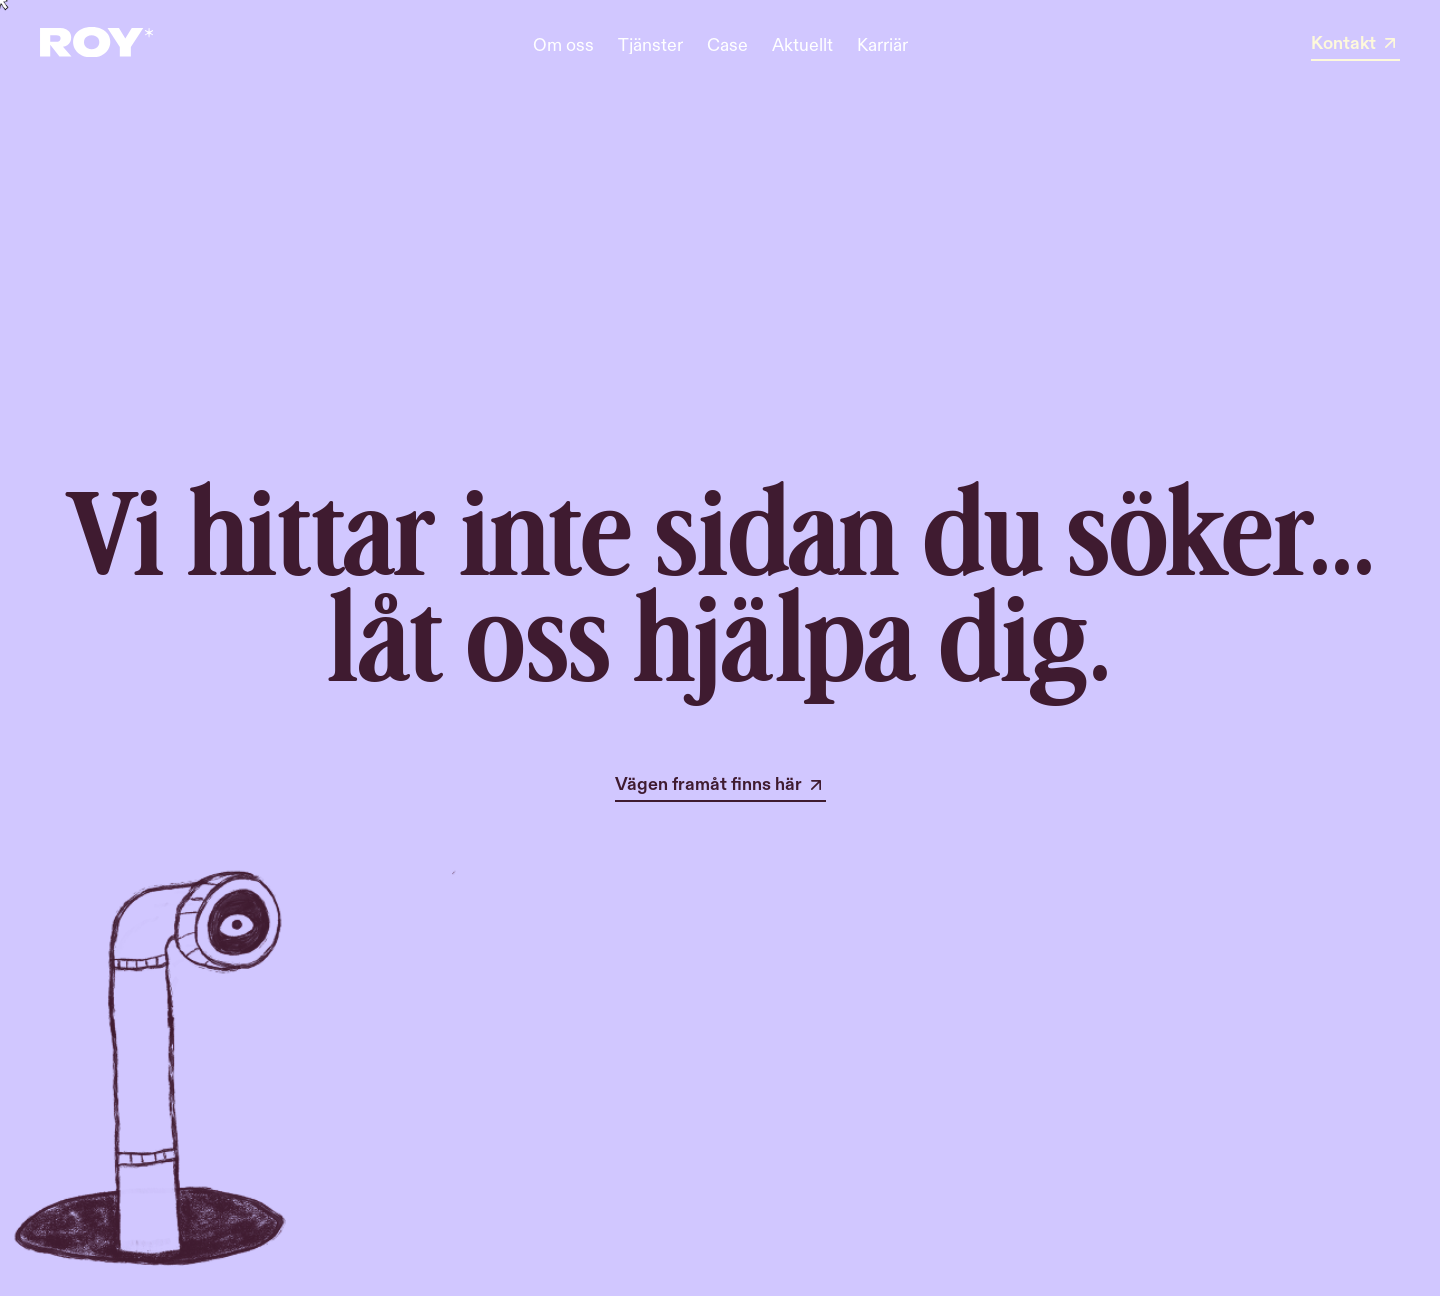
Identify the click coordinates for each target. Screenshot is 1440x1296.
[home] (96, 44)
